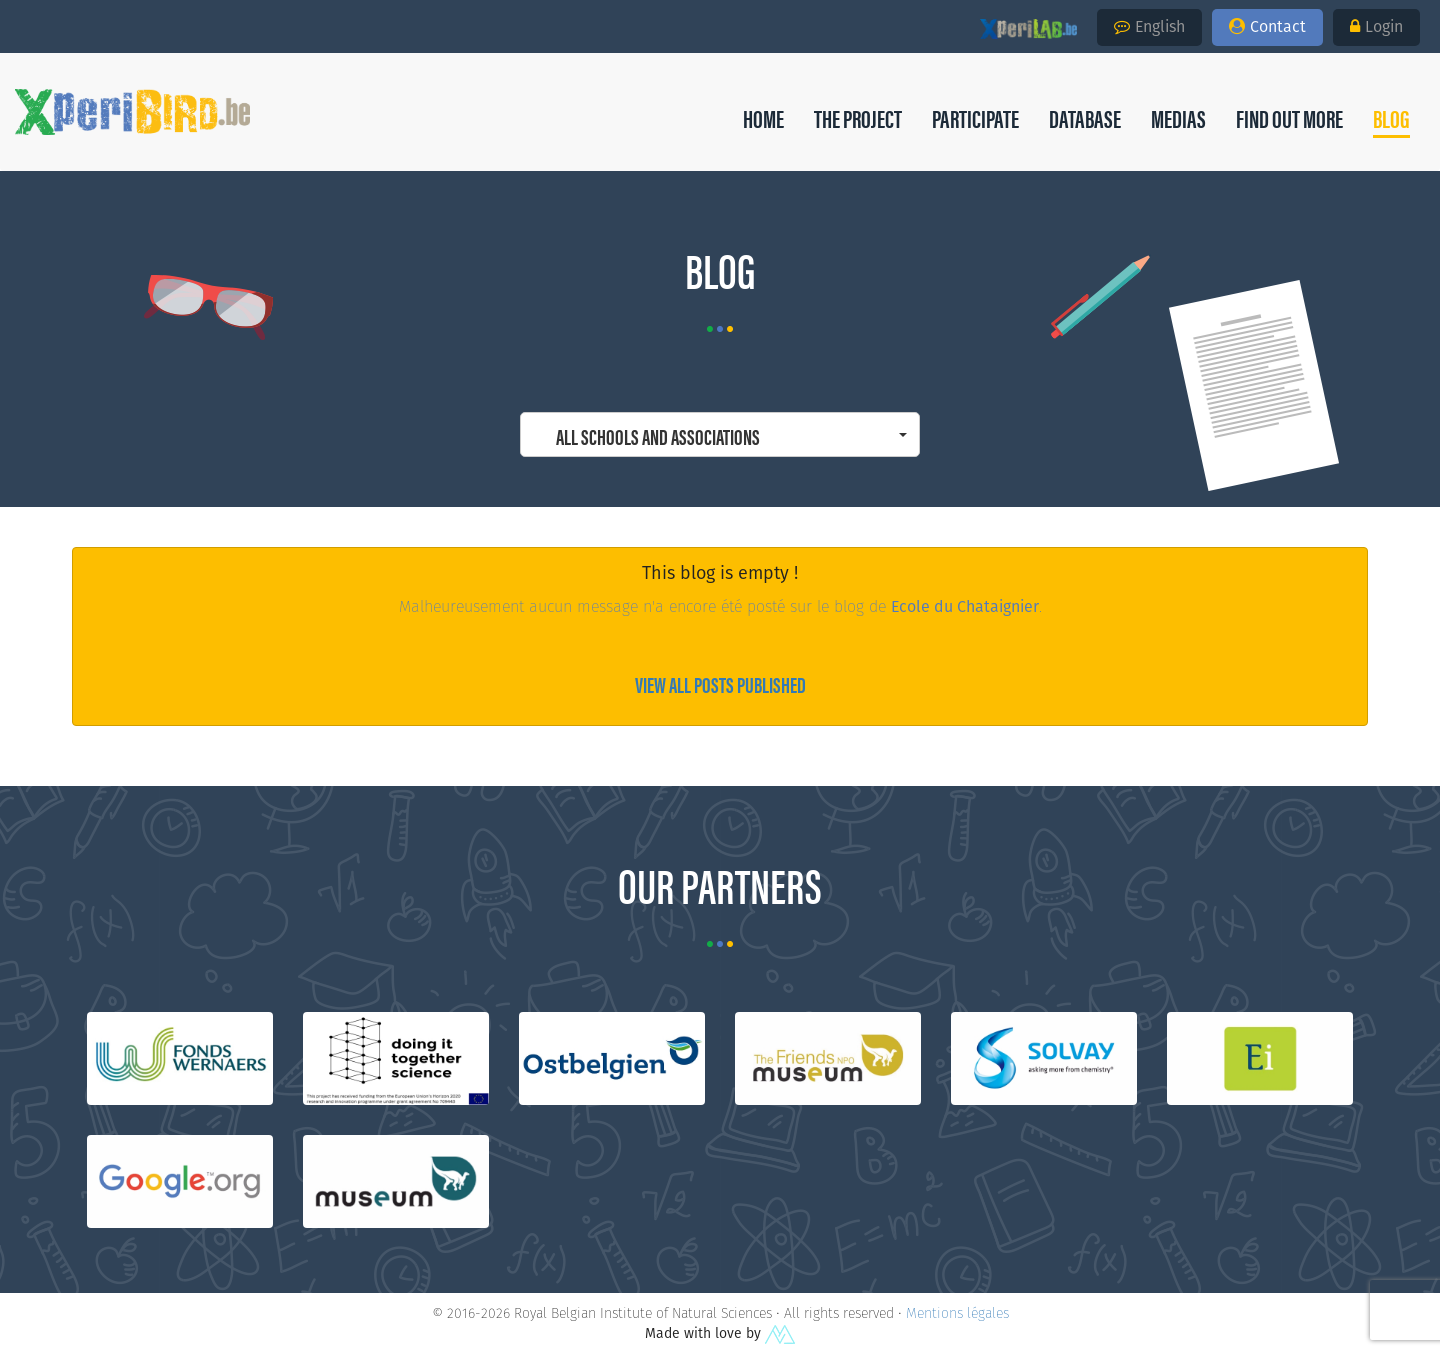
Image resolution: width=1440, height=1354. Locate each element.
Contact (1267, 26)
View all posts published (720, 683)
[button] (1391, 118)
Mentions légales (957, 1313)
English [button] (1149, 26)
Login (1376, 26)
